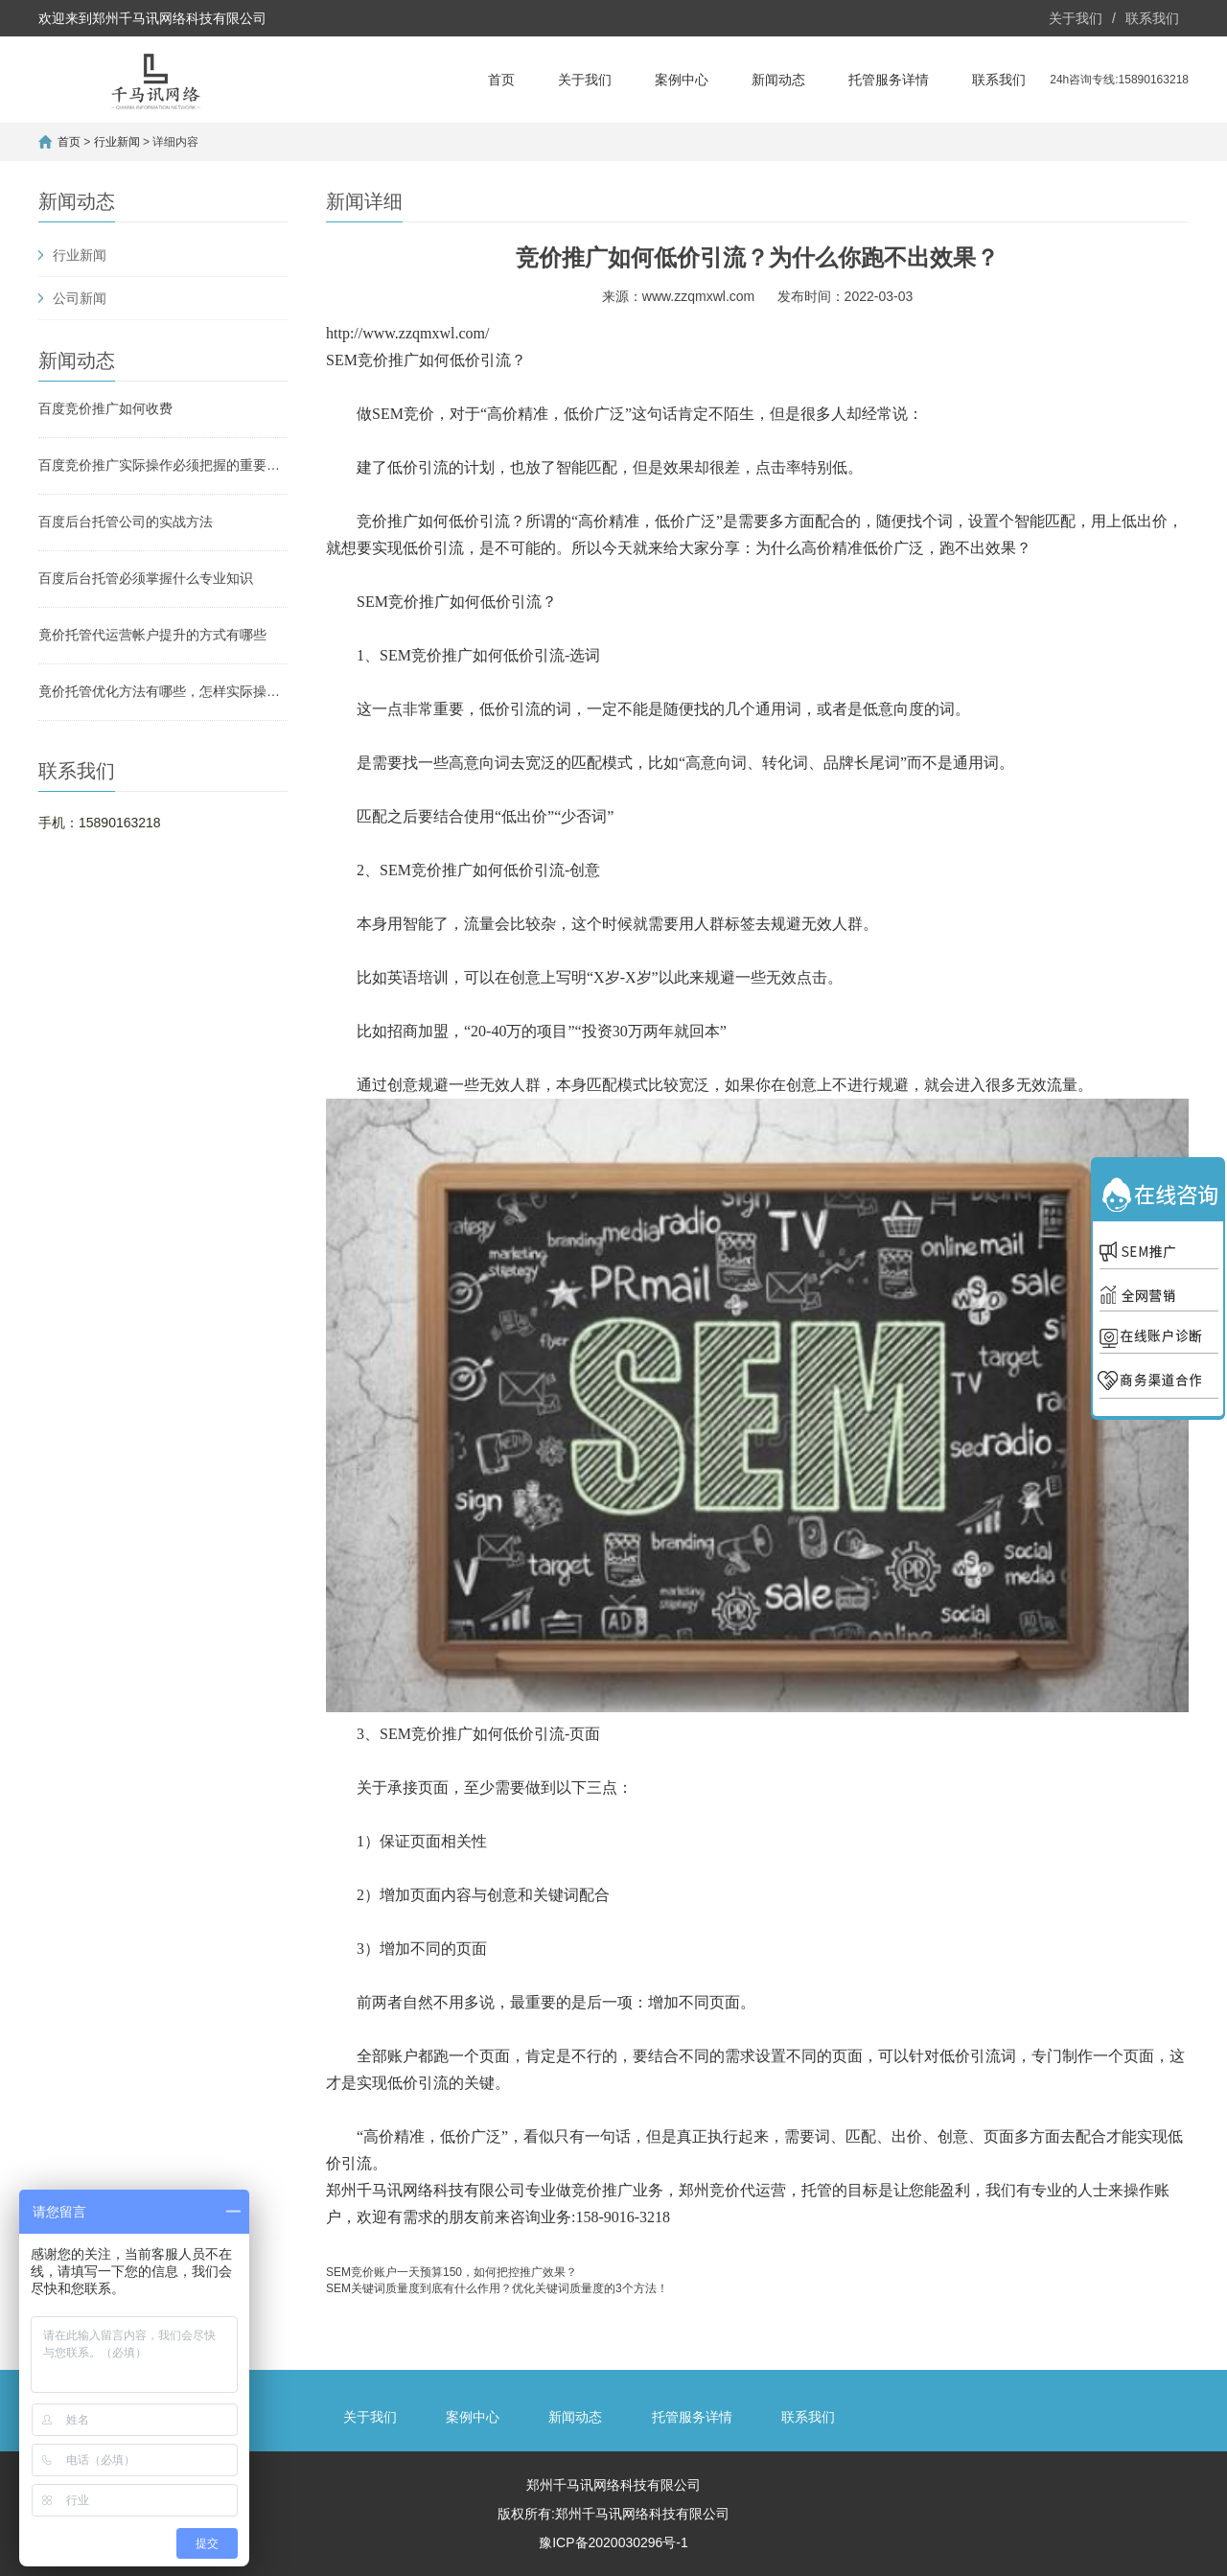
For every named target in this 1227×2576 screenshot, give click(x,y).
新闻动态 (778, 79)
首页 (501, 79)
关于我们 (1075, 18)
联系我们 (1152, 18)
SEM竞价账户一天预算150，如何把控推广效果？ (451, 2272)
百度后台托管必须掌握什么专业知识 (145, 578)
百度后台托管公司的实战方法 (125, 521)
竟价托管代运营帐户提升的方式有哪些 (152, 634)
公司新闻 (79, 298)
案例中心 (681, 79)
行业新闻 (117, 142)
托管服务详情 (888, 79)
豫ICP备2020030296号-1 (613, 2542)
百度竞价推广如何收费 (105, 408)
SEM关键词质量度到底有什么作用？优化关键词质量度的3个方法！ (497, 2288)
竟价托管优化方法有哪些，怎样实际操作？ (163, 691)
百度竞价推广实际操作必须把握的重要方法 (163, 465)
